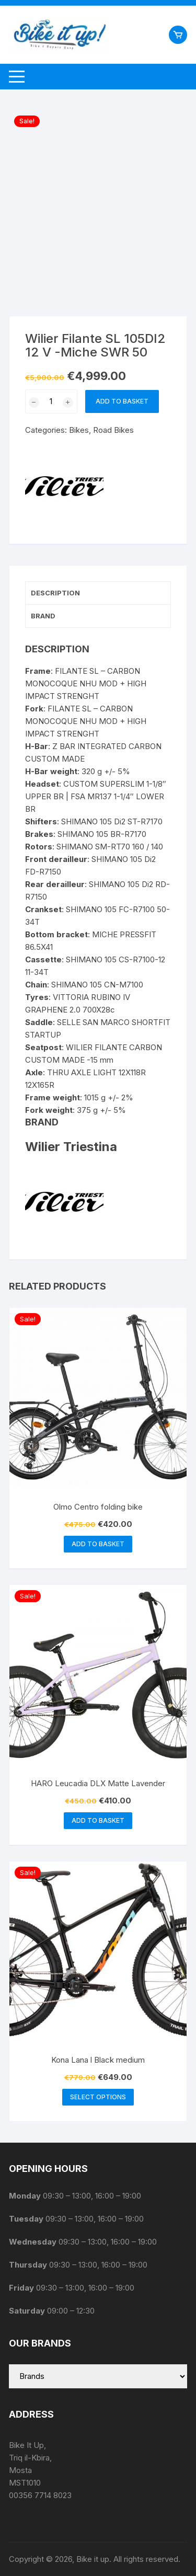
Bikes (79, 430)
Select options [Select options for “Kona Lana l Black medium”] (98, 2097)
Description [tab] (55, 593)
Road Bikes (113, 430)
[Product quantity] (51, 401)
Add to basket (122, 401)
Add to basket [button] (98, 1544)
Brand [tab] (43, 616)
